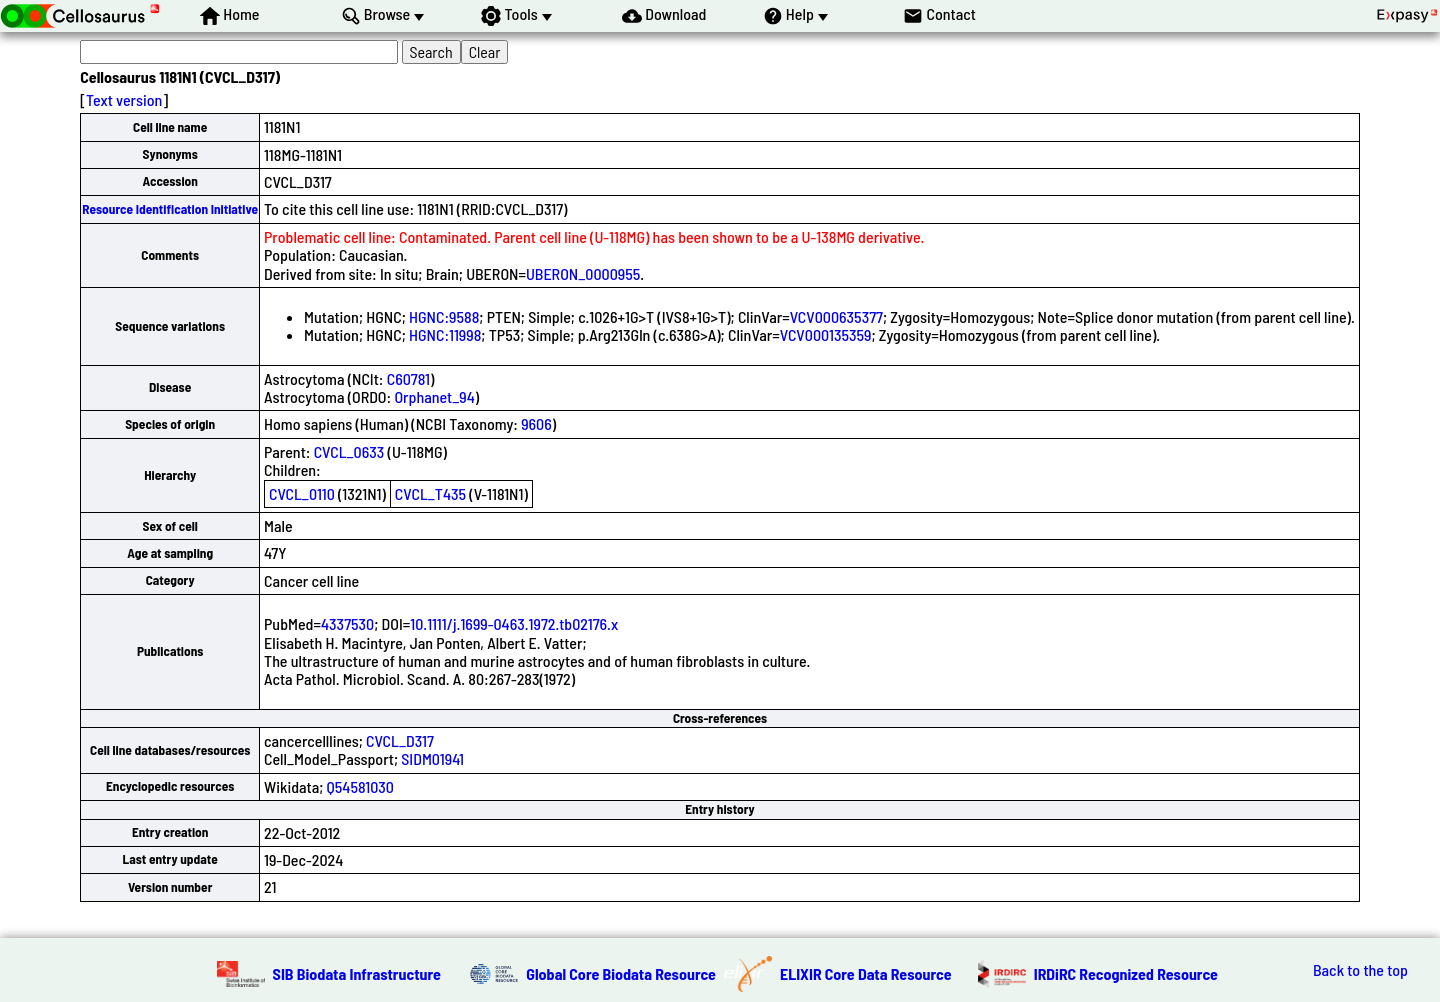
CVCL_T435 (430, 493)
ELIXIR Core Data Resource (866, 973)
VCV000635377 (836, 316)
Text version (124, 99)
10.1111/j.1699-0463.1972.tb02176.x (514, 623)
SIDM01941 (432, 758)
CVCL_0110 (302, 493)
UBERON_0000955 (583, 273)
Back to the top (1360, 970)
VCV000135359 (826, 334)
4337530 (347, 623)
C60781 (408, 378)
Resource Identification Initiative (170, 209)
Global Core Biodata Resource (621, 973)
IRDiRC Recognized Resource (1126, 973)
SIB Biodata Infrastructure (357, 973)
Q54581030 (360, 786)
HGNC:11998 (445, 334)
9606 (536, 423)
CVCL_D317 (400, 740)
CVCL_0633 (349, 451)
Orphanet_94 (434, 396)
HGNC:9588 (444, 316)
